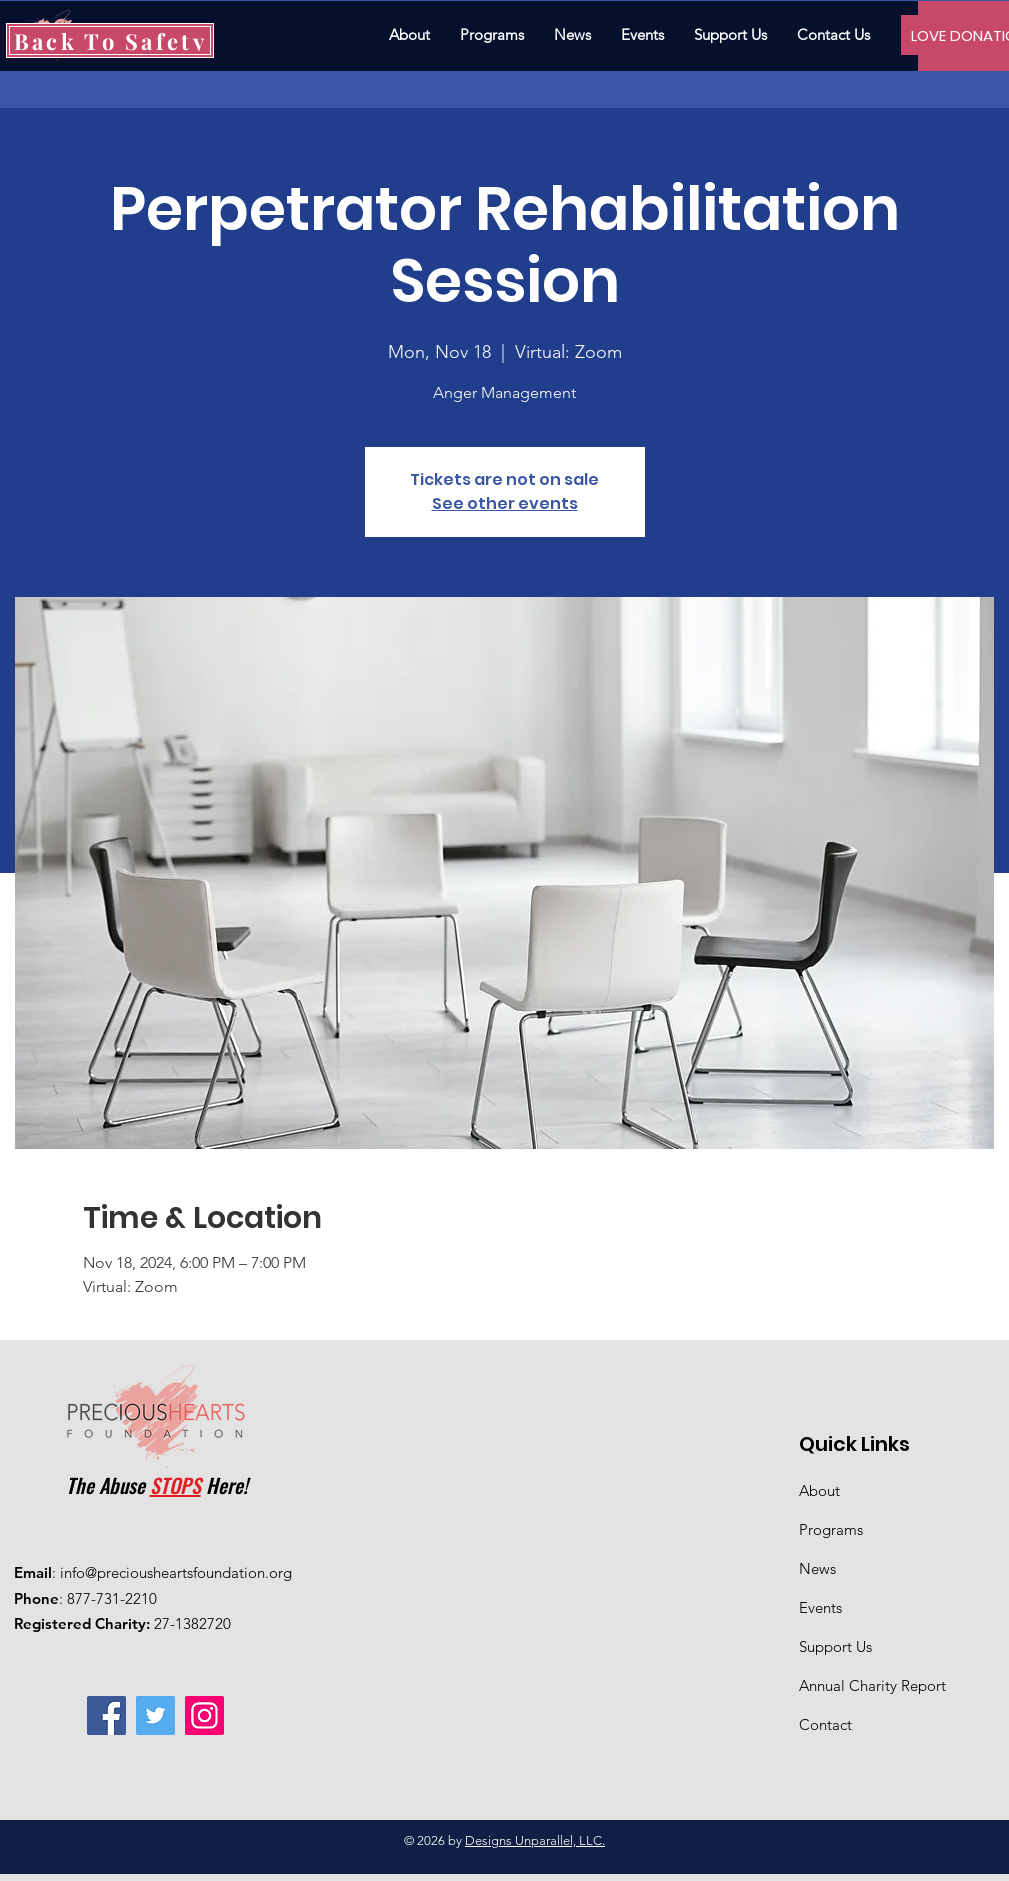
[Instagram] (204, 1715)
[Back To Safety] (110, 40)
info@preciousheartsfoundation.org (176, 1572)
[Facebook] (106, 1715)
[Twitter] (155, 1715)
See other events (505, 503)
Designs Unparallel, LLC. (535, 1840)
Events (820, 1607)
